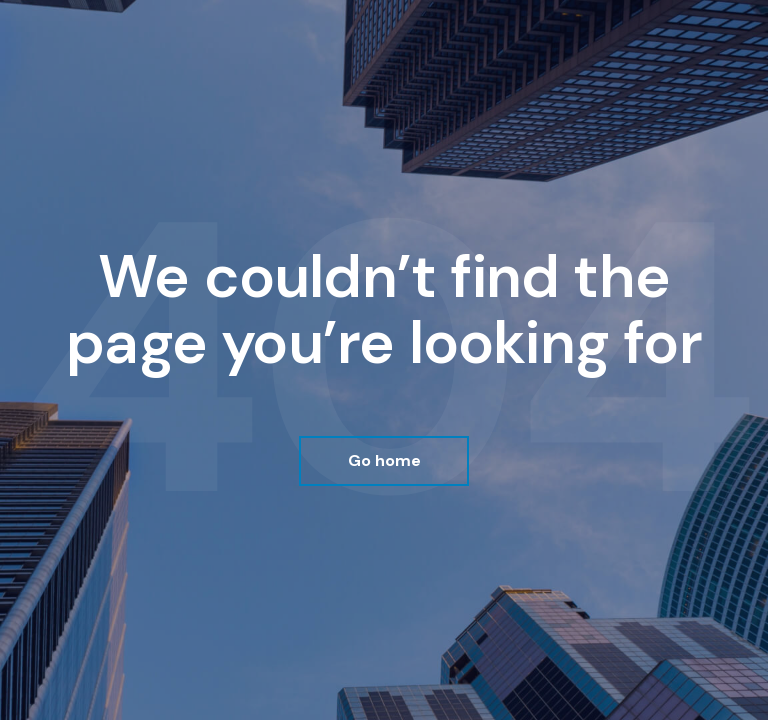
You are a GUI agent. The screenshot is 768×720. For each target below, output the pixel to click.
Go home (384, 460)
